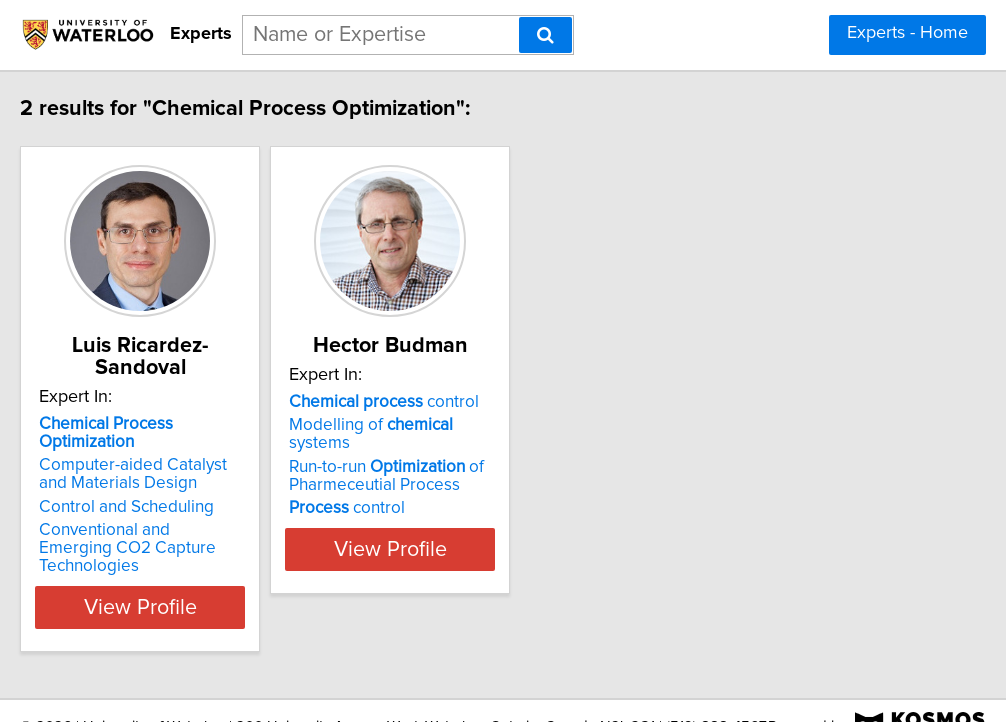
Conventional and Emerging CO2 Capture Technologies (195, 521)
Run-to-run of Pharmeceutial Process (469, 480)
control (467, 424)
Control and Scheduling (159, 489)
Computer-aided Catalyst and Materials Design (182, 456)
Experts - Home (907, 33)
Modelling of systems (486, 447)
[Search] (545, 35)
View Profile (198, 571)
